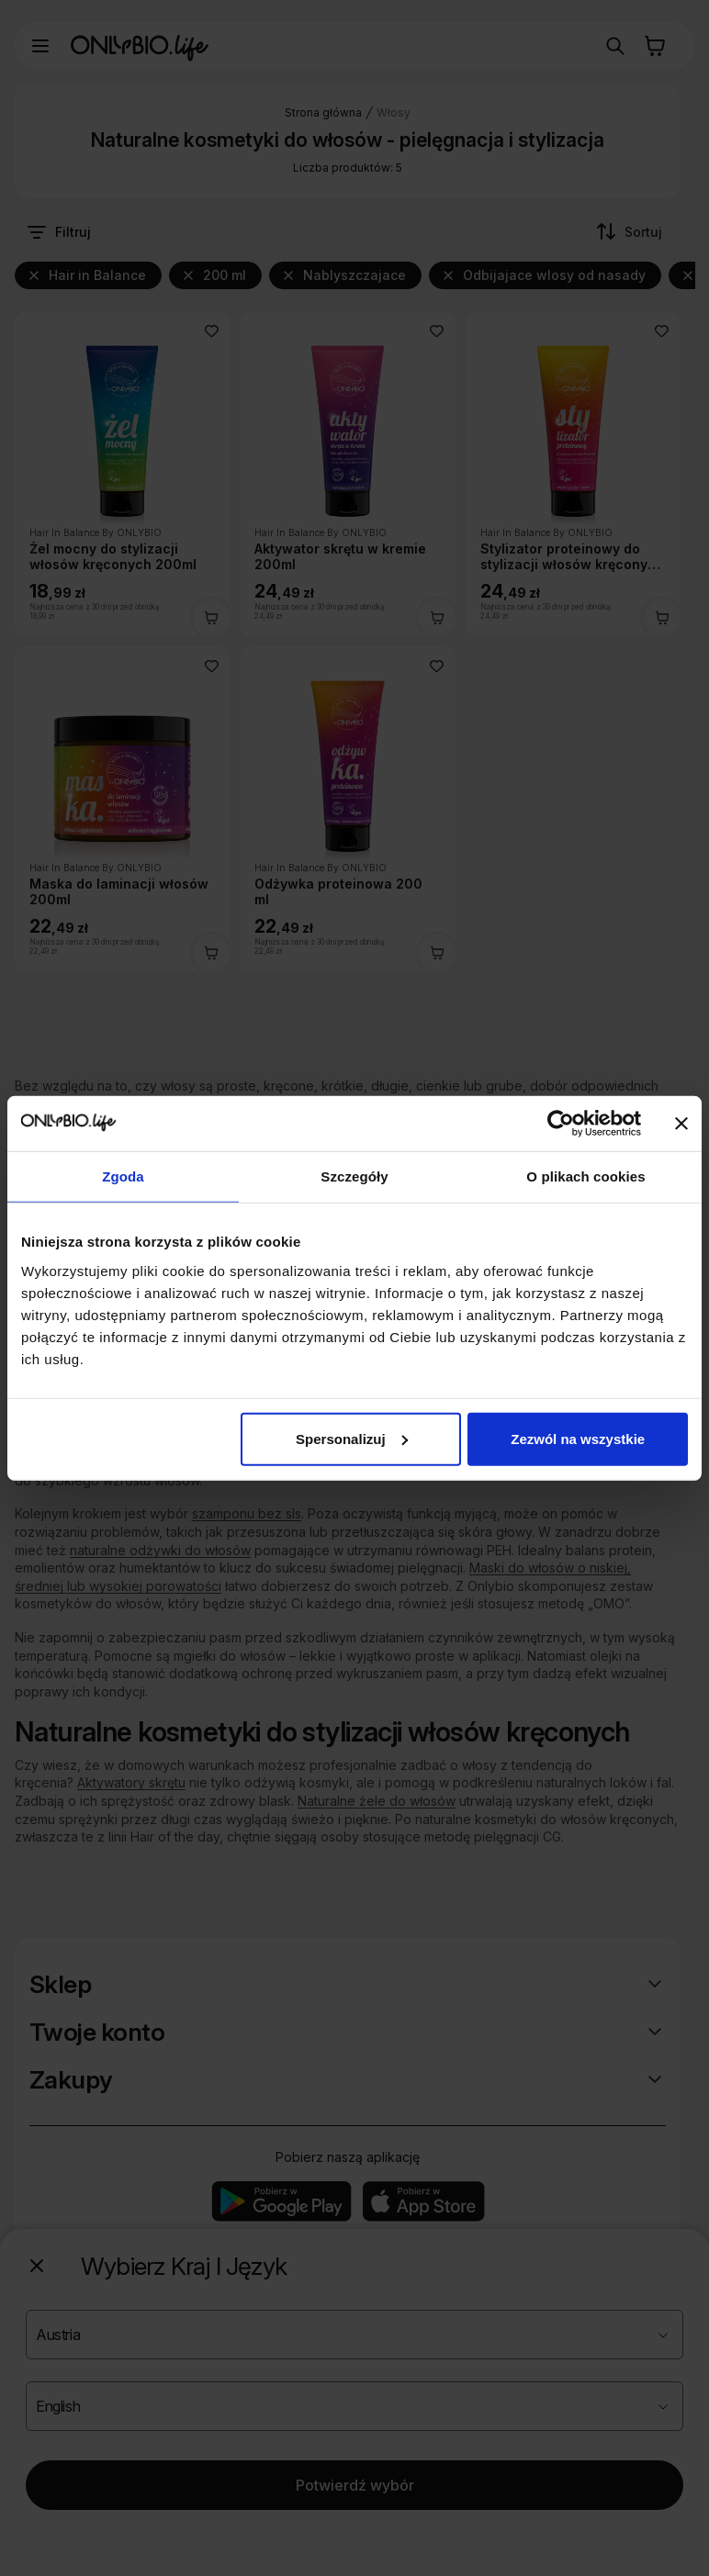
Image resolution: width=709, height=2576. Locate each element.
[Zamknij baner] (681, 1123)
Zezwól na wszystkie (578, 1438)
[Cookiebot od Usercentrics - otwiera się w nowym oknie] (560, 1123)
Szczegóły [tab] (354, 1176)
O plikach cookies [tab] (585, 1176)
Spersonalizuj (352, 1438)
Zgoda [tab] (123, 1176)
